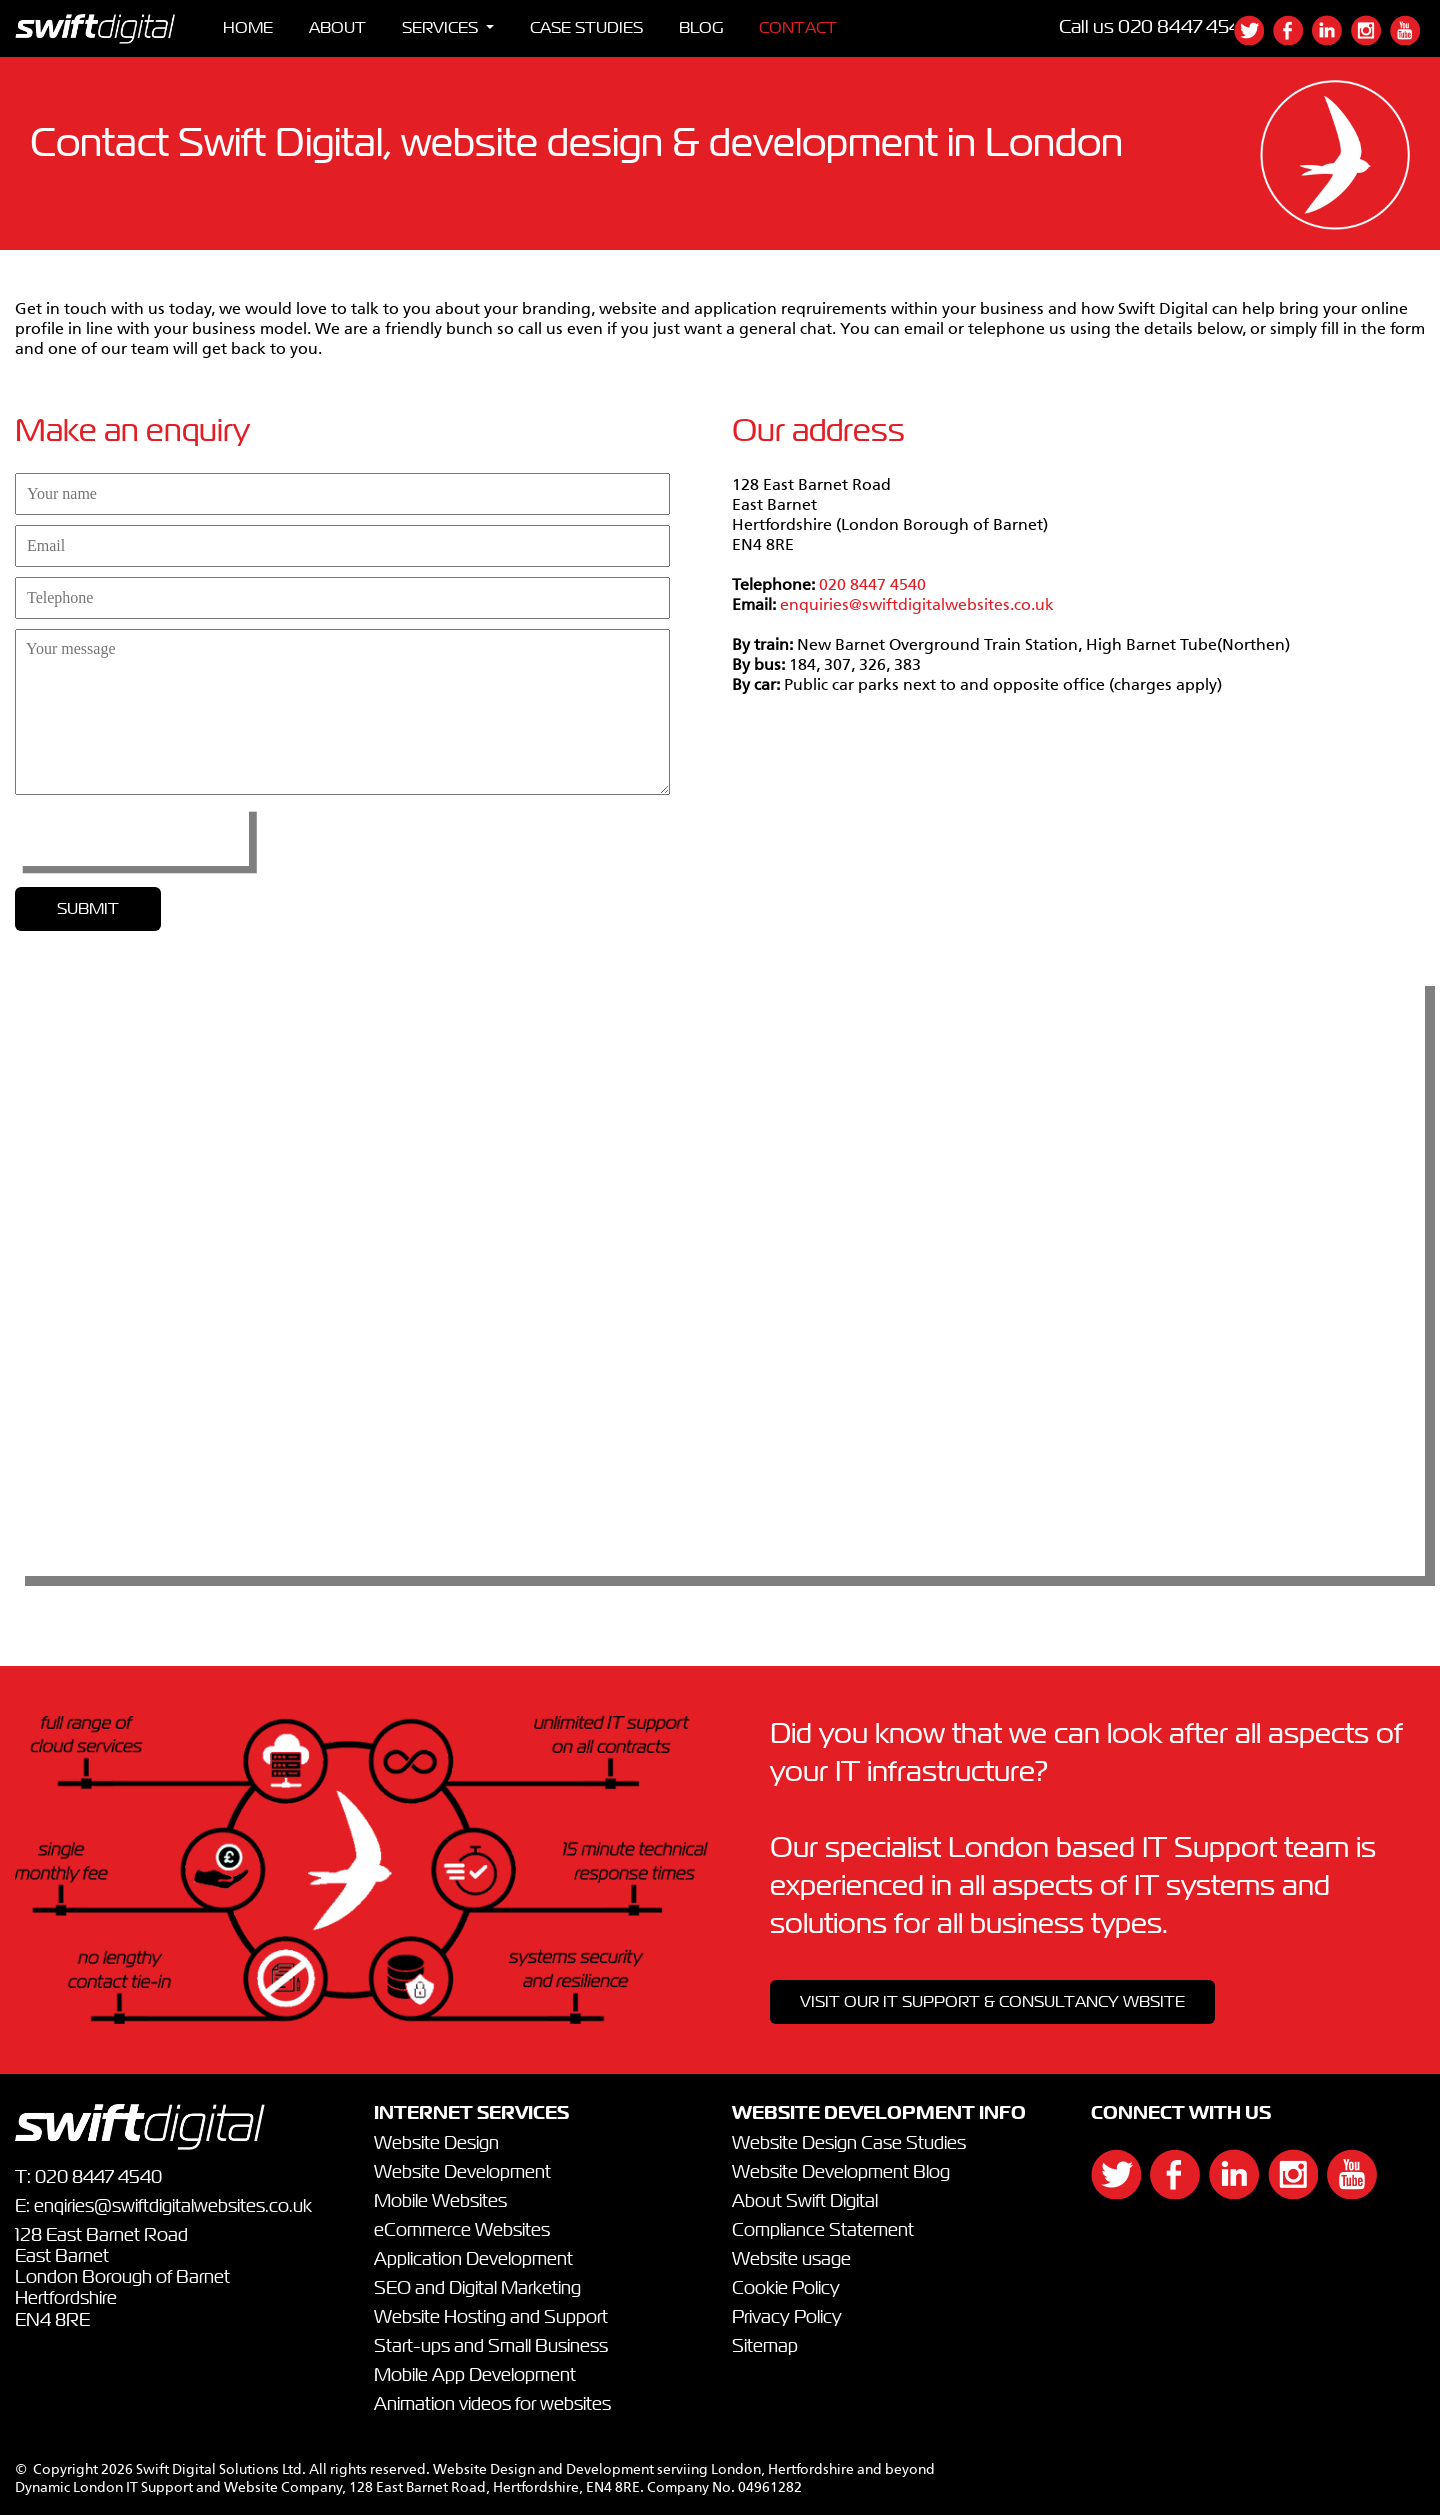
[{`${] (1253, 40)
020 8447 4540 (1185, 27)
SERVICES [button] (442, 28)
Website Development (462, 2173)
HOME (248, 28)
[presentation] (132, 835)
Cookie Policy (786, 2289)
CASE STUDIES (586, 28)
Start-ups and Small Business (491, 2347)
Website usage (791, 2260)
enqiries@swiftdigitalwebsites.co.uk (173, 2207)
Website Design (436, 2144)
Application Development (473, 2260)
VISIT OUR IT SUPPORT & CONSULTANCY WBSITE (992, 2002)
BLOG (701, 28)
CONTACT (798, 28)
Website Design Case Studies (849, 2144)
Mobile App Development (475, 2376)
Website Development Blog (841, 2173)
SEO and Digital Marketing (477, 2289)
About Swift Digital (805, 2202)
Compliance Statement (823, 2231)
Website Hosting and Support (491, 2318)
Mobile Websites (440, 2202)
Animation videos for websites (492, 2405)
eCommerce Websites (462, 2231)
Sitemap (765, 2347)
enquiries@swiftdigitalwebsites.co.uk (917, 606)
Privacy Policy (787, 2318)
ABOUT (337, 28)
